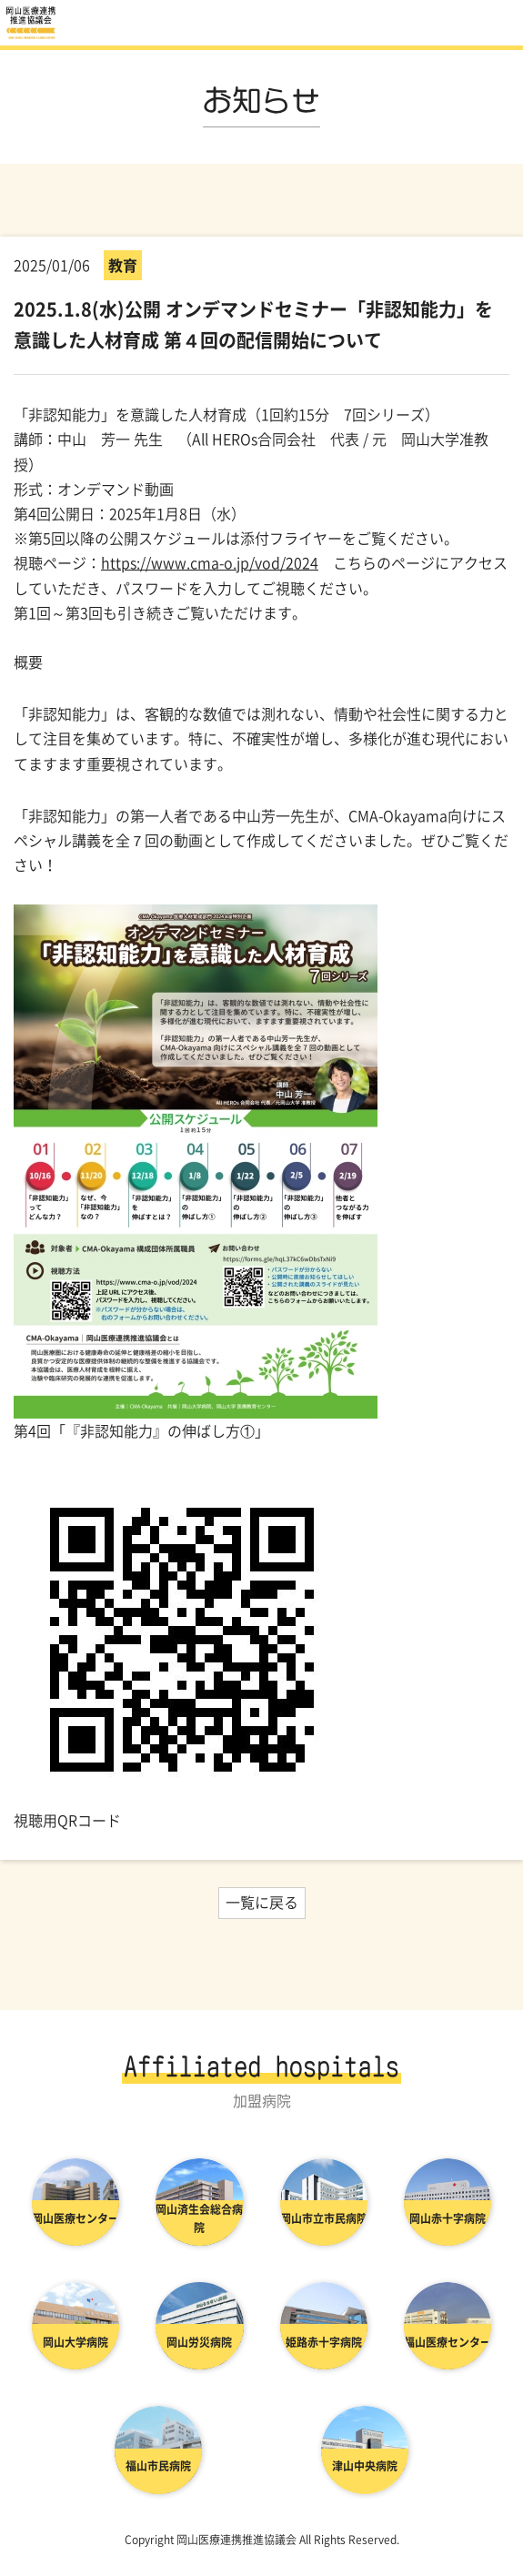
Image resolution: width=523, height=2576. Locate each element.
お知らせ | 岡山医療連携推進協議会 (31, 22)
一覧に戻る (262, 1902)
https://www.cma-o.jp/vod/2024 (209, 562)
